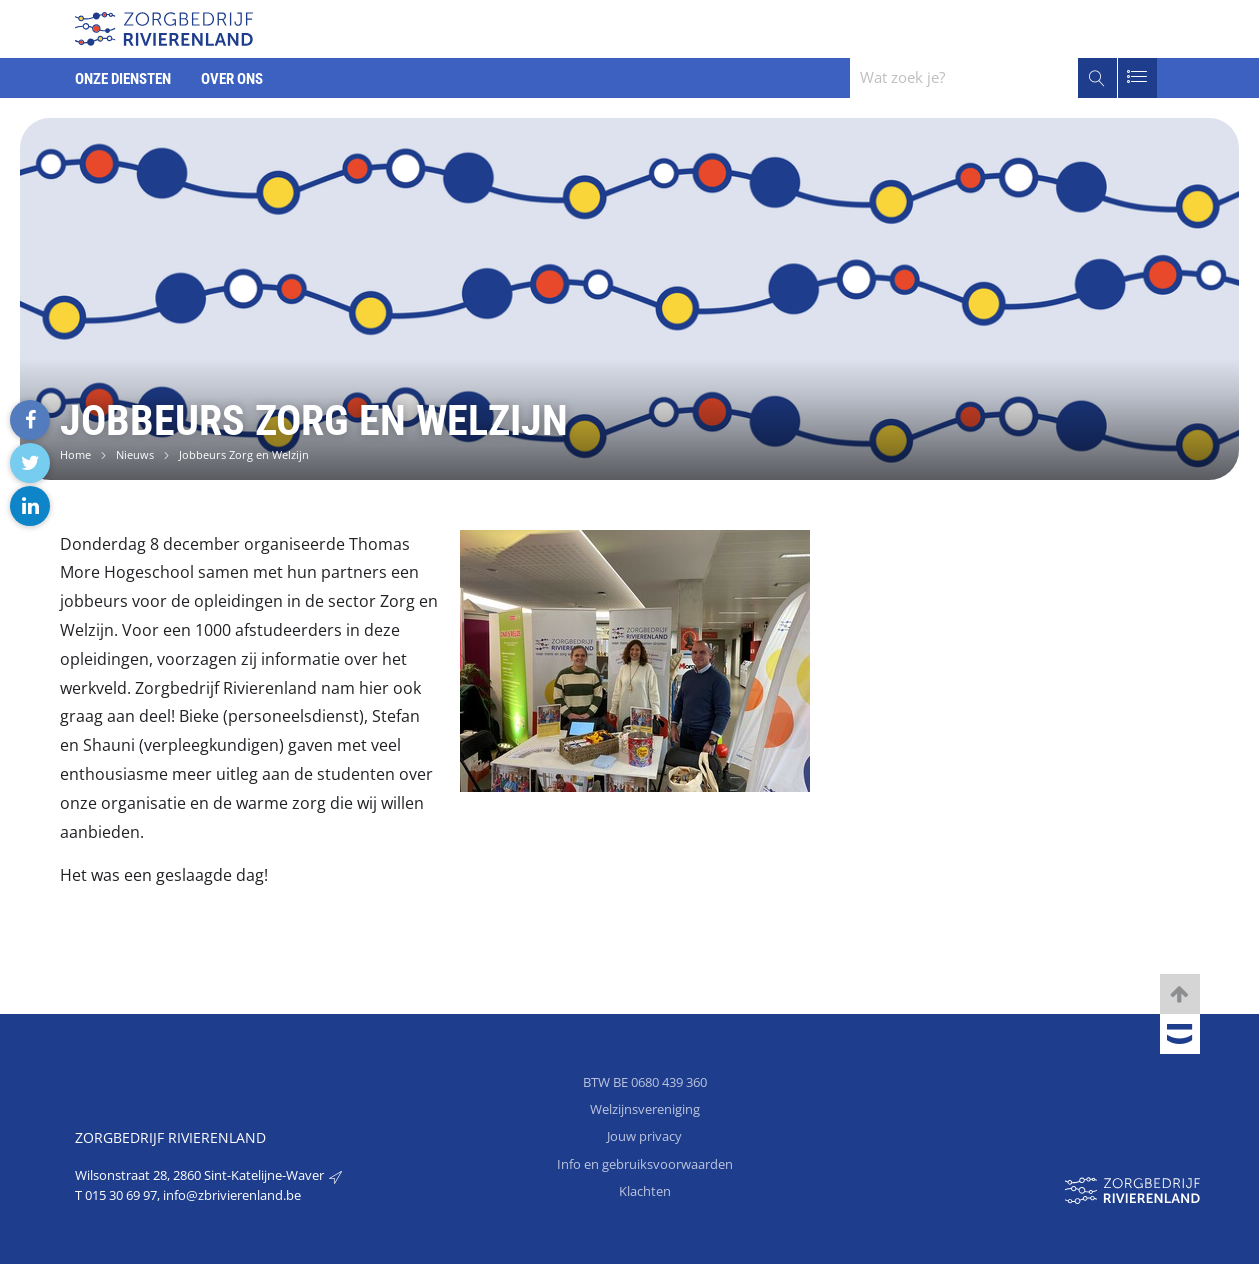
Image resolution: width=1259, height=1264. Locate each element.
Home (75, 454)
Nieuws (135, 454)
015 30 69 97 (121, 1195)
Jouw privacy (644, 1136)
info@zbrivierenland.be (232, 1195)
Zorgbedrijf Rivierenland (170, 1137)
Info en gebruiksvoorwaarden (645, 1164)
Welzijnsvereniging (645, 1109)
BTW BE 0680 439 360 (645, 1082)
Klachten (645, 1191)
